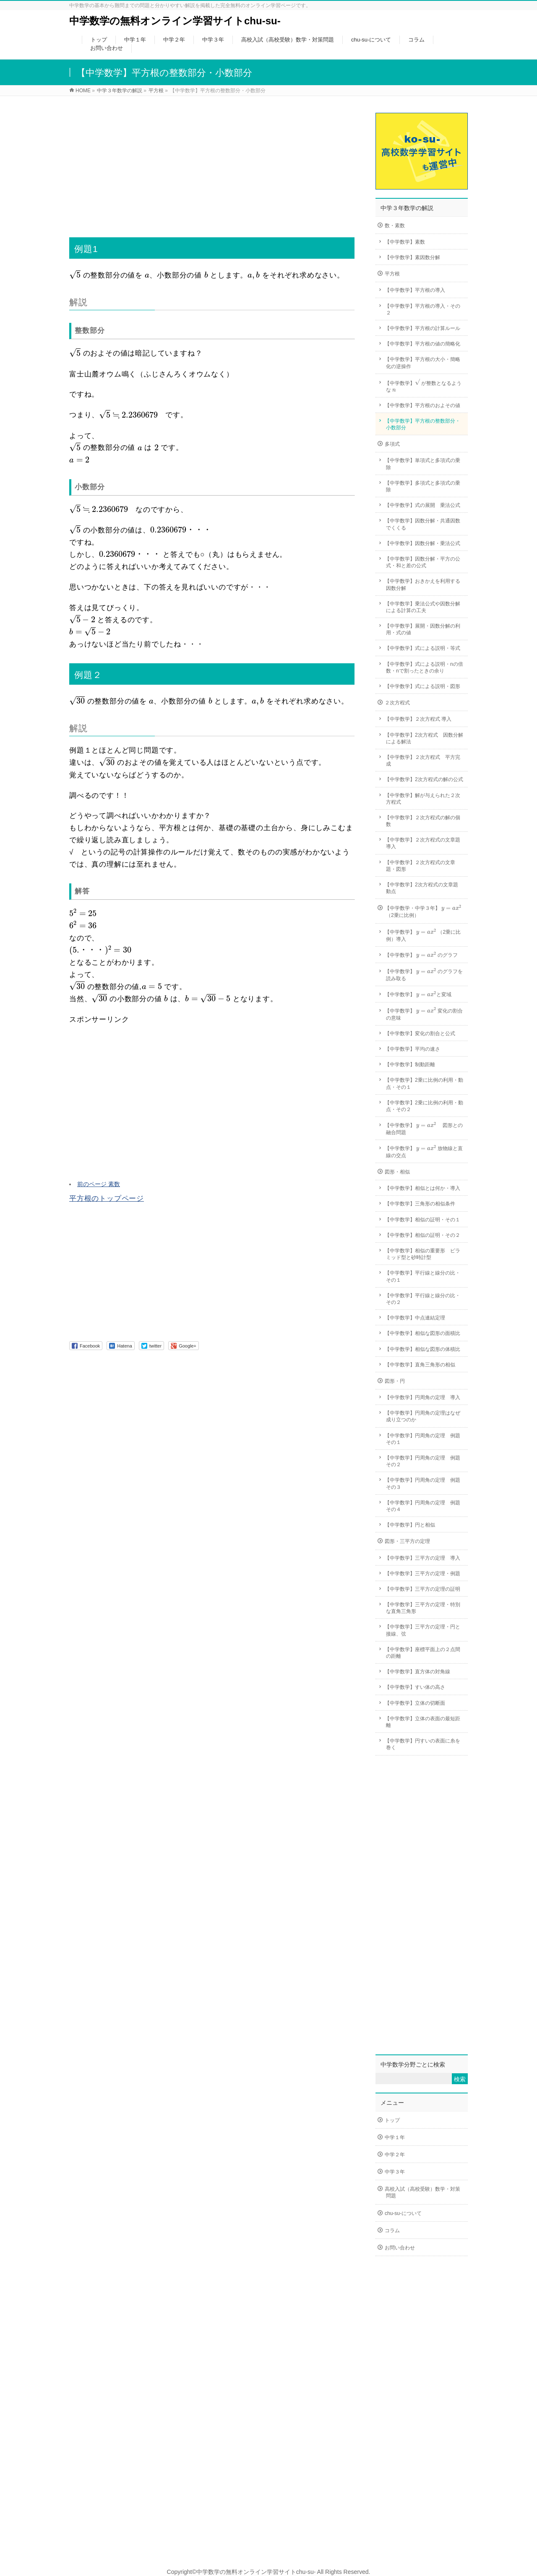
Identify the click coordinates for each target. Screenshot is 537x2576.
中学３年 (395, 2172)
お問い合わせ (400, 2248)
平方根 (392, 274)
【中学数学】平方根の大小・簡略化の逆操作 (422, 362)
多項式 (392, 444)
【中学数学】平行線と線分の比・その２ (422, 1299)
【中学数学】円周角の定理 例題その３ (422, 1483)
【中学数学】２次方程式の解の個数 (422, 821)
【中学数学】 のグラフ (421, 955)
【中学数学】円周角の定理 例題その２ (422, 1461)
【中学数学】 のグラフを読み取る (424, 974)
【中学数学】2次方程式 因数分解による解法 (424, 738)
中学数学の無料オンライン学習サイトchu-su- (175, 20)
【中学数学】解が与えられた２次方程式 (422, 798)
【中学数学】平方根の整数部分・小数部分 (422, 424)
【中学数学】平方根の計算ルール (422, 328)
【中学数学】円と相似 (410, 1525)
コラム (392, 2230)
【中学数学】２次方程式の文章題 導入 (425, 843)
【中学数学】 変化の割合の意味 (424, 1013)
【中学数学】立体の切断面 (415, 1703)
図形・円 (395, 1381)
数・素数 (395, 226)
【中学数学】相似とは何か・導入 (422, 1188)
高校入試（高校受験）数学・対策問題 (422, 2192)
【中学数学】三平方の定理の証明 (422, 1589)
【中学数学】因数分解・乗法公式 (422, 543)
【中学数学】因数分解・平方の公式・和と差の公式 (422, 562)
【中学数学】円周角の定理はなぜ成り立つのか (422, 1416)
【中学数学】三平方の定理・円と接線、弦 (422, 1630)
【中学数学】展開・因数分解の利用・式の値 (422, 629)
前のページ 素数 (98, 1184)
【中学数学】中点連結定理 (415, 1318)
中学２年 (395, 2155)
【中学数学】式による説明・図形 (422, 686)
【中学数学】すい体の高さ (415, 1687)
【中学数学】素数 (405, 242)
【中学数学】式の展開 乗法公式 (422, 505)
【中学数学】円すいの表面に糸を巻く (422, 1744)
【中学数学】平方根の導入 (415, 290)
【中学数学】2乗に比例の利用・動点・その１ (424, 1083)
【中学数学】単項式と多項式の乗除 (422, 463)
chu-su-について (403, 2213)
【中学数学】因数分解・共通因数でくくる (422, 524)
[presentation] (75, 275)
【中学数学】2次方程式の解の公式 (424, 779)
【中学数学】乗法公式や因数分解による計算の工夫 (422, 607)
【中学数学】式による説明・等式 (422, 648)
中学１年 (395, 2137)
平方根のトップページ (106, 1198)
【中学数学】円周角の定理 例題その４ (422, 1506)
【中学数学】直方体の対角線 (417, 1672)
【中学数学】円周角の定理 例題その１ (422, 1439)
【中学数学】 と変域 (418, 995)
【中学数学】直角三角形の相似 (420, 1365)
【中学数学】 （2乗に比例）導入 (423, 934)
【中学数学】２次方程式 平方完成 (422, 760)
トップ (392, 2120)
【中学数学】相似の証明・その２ (422, 1235)
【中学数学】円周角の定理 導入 (422, 1397)
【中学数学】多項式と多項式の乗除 (422, 486)
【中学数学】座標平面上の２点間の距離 (422, 1652)
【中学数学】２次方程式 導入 (418, 719)
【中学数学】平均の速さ (412, 1049)
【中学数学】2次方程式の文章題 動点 (424, 888)
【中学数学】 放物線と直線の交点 (424, 1151)
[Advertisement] (212, 161)
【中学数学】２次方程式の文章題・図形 (420, 866)
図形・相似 (397, 1172)
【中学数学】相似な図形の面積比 (422, 1333)
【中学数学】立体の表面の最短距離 (422, 1722)
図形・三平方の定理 (407, 1541)
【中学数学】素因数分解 (412, 257)
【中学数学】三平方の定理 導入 (422, 1558)
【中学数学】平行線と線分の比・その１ (422, 1276)
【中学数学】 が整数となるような (423, 385)
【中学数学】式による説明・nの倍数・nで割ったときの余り (424, 667)
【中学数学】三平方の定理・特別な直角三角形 (422, 1608)
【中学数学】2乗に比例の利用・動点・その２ (424, 1106)
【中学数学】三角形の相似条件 (420, 1204)
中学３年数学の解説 (407, 208)
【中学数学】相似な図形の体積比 (422, 1349)
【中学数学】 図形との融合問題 (424, 1128)
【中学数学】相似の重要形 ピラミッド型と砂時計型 (422, 1254)
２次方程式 (397, 703)
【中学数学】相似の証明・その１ (422, 1220)
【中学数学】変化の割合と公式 (420, 1033)
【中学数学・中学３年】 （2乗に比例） (423, 911)
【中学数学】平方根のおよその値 (422, 405)
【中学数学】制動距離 (410, 1064)
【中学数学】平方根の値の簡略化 (422, 344)
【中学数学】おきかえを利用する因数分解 (422, 584)
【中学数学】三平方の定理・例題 (422, 1573)
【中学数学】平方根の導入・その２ (422, 309)
